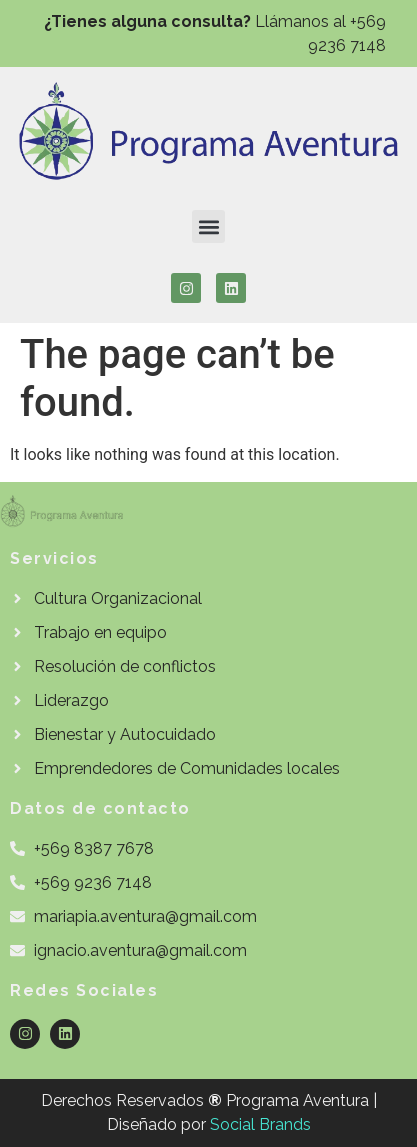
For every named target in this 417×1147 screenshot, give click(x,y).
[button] (208, 226)
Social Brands (260, 1124)
